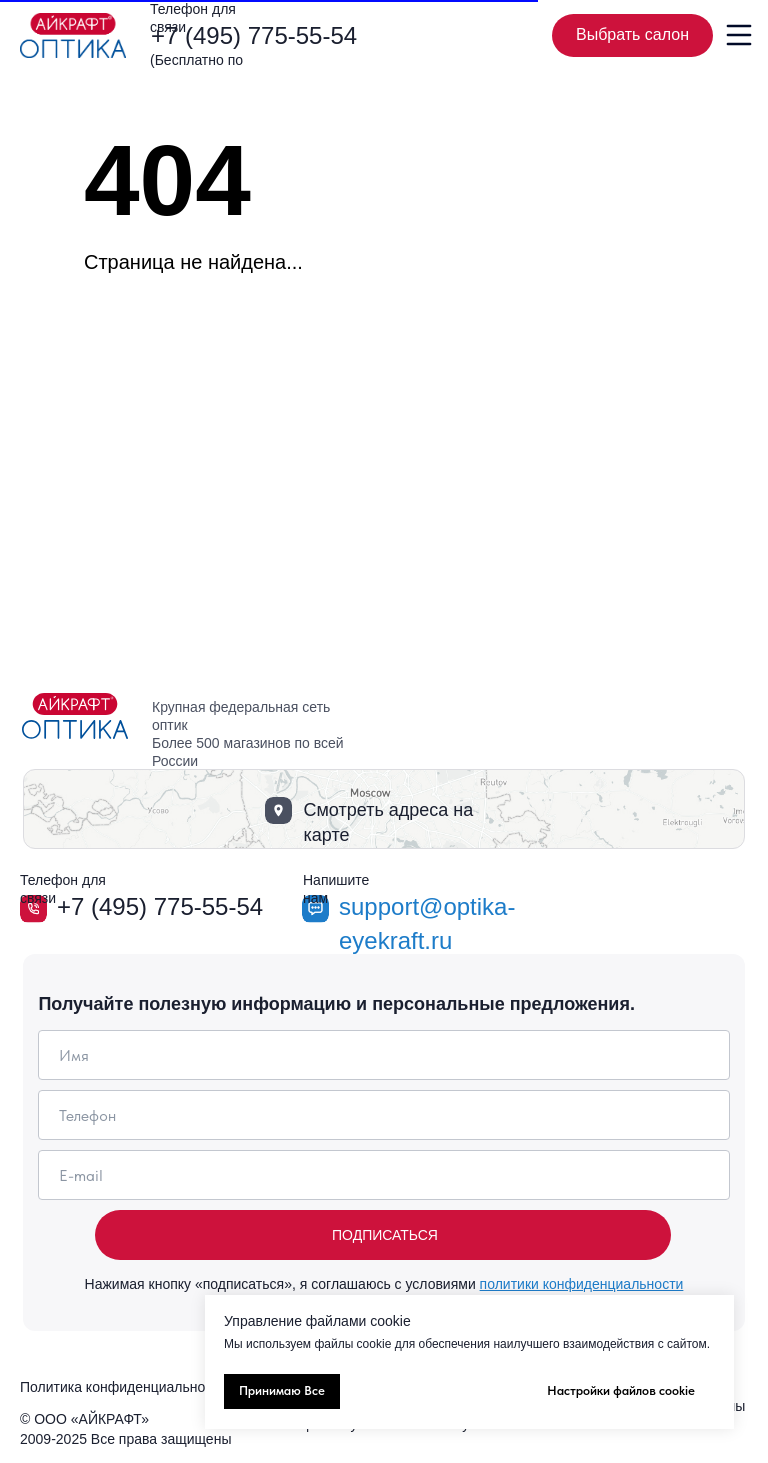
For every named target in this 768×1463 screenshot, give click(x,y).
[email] (383, 1175)
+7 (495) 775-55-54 (254, 35)
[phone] (383, 1115)
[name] (383, 1055)
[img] (73, 35)
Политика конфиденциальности (123, 1387)
